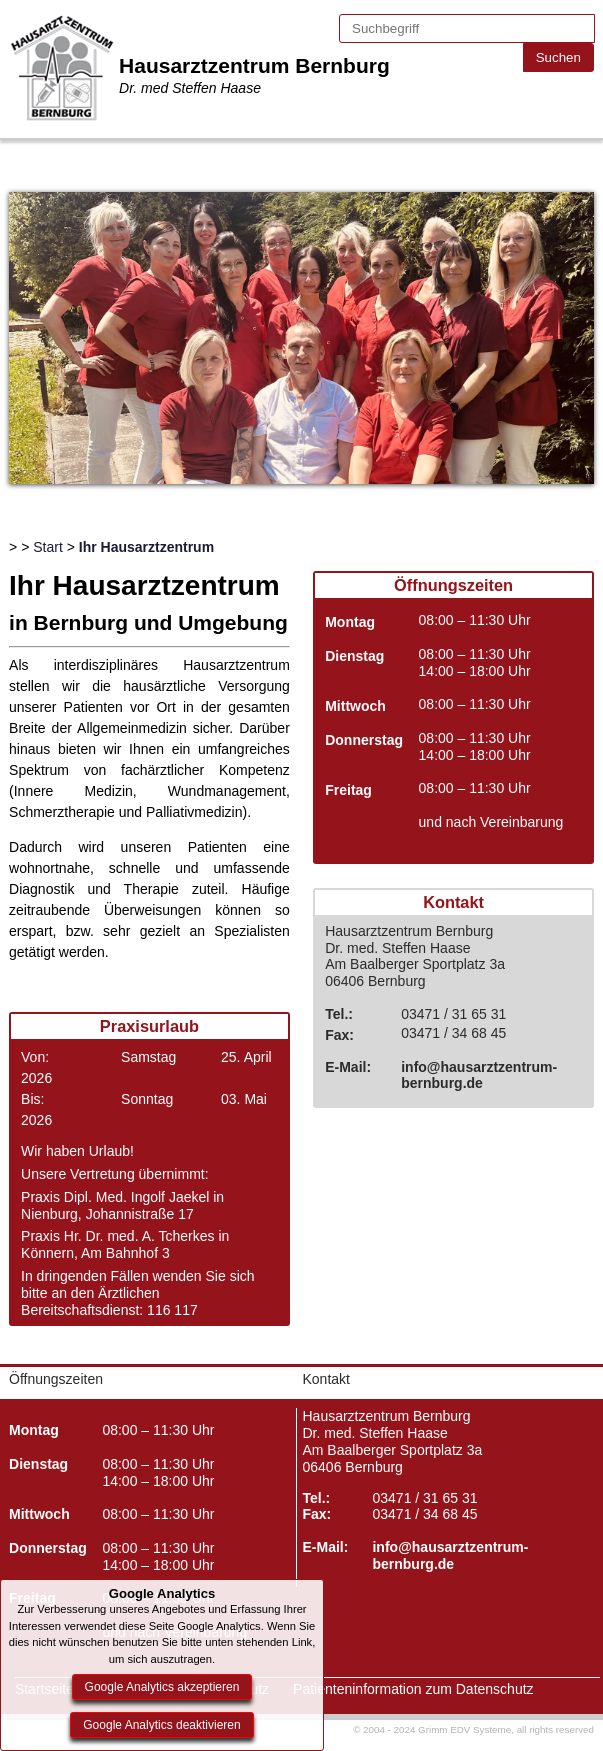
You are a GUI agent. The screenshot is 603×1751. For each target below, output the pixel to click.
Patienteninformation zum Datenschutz (413, 1689)
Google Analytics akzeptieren (162, 1687)
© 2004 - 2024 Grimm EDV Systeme (432, 1729)
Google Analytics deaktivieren (161, 1725)
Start (48, 547)
